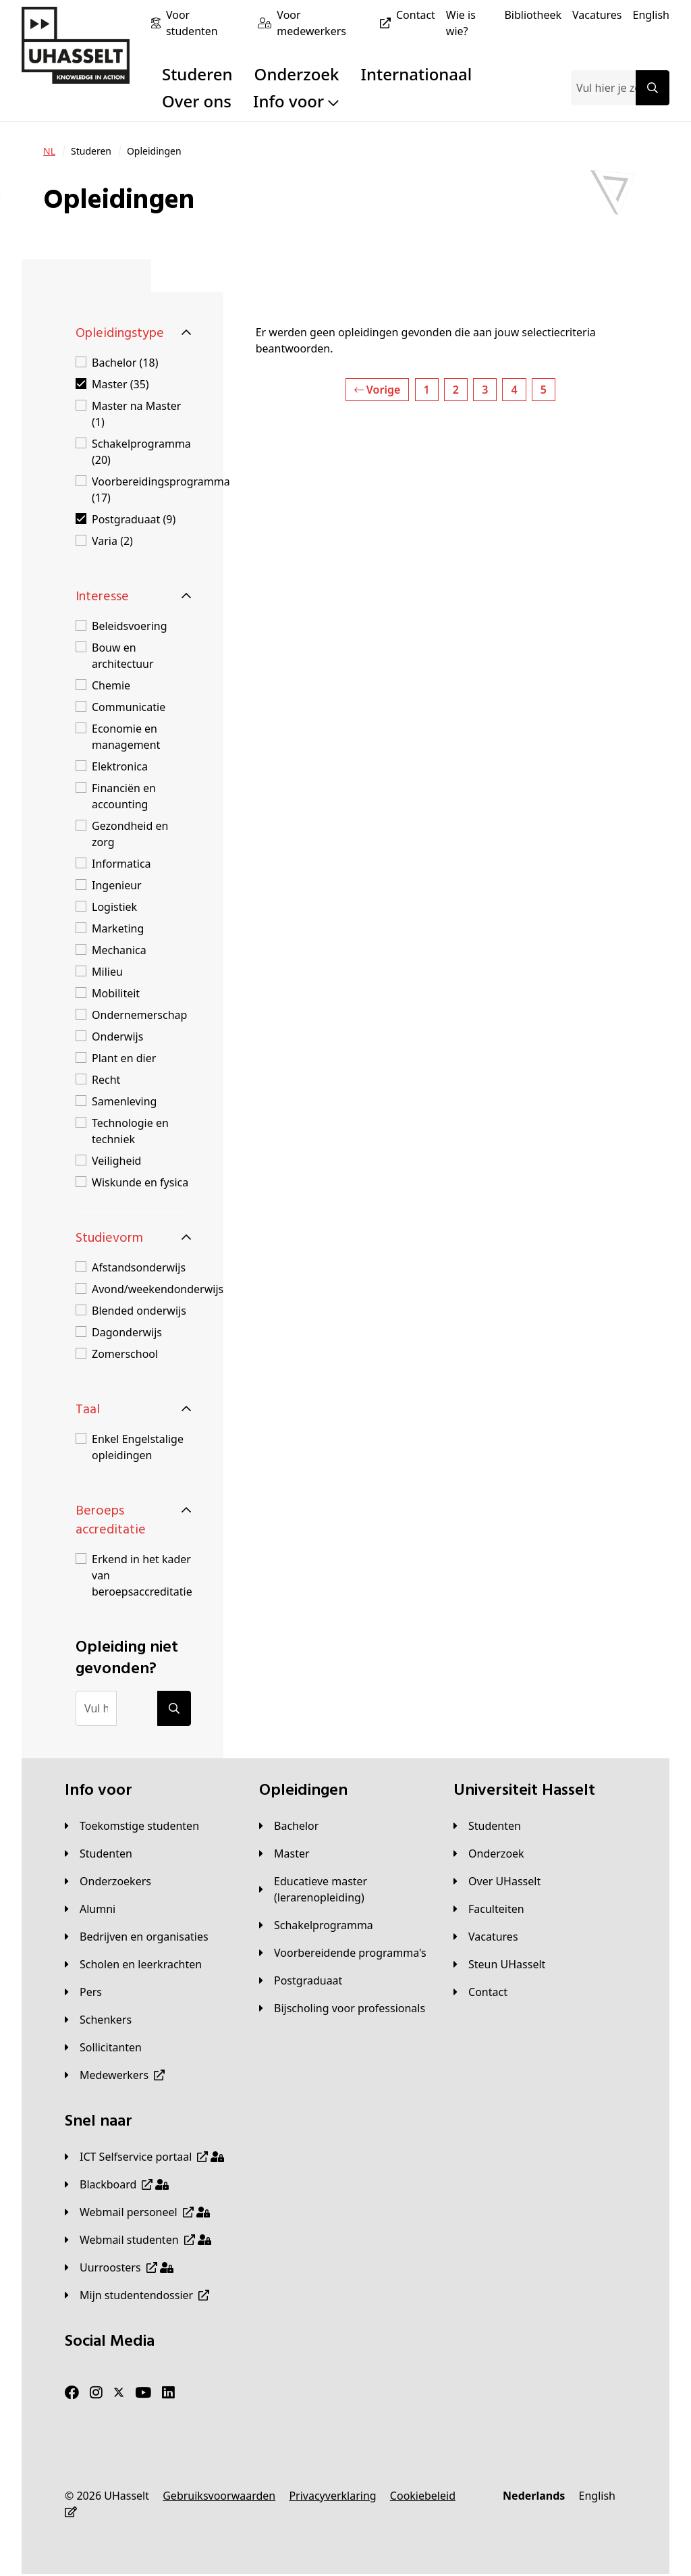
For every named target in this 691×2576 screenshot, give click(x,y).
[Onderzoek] (488, 1853)
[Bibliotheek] (532, 15)
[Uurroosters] (119, 2267)
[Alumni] (90, 1909)
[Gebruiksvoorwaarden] (219, 2496)
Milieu (107, 971)
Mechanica (119, 950)
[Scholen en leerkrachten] (133, 1964)
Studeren (197, 74)
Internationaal (416, 74)
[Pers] (83, 1992)
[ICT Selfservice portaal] (144, 2157)
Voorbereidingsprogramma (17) (161, 489)
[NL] (49, 151)
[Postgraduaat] (300, 1980)
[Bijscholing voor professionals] (342, 2008)
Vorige (377, 389)
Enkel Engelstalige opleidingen (138, 1447)
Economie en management (126, 736)
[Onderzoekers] (108, 1881)
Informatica (121, 863)
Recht (106, 1079)
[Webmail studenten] (138, 2240)
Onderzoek (296, 74)
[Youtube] (143, 2393)
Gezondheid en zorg (130, 833)
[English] (651, 15)
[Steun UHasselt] (499, 1964)
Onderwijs (117, 1036)
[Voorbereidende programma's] (342, 1953)
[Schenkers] (98, 2020)
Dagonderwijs (127, 1332)
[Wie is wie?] (470, 23)
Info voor (296, 101)
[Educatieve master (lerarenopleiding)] (345, 1889)
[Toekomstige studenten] (132, 1826)
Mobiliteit (116, 993)
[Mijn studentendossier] (137, 2295)
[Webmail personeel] (137, 2212)
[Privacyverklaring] (332, 2496)
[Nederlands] (534, 2496)
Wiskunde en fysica (140, 1182)
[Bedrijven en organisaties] (137, 1936)
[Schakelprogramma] (316, 1925)
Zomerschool (125, 1353)
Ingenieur (117, 885)
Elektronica (120, 766)
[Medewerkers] (115, 2075)
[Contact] (415, 15)
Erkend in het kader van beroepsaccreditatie (142, 1575)
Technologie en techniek (130, 1131)
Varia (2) (112, 540)
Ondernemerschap (139, 1014)
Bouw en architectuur (123, 655)
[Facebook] (72, 2393)
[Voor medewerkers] (336, 23)
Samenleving (124, 1101)
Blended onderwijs (139, 1310)
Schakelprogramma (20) (141, 451)
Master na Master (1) (136, 413)
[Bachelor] (289, 1826)
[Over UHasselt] (497, 1881)
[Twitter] (118, 2393)
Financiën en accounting (124, 796)
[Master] (284, 1853)
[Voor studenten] (206, 23)
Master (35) (120, 384)
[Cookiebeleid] (422, 2496)
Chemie (111, 685)
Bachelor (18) (125, 362)
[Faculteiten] (488, 1909)
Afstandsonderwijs (139, 1267)
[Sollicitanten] (103, 2047)
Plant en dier (124, 1058)
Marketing (118, 928)
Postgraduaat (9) (133, 519)
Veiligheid (116, 1160)
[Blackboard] (117, 2184)
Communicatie (128, 707)
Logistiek (114, 906)
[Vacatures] (597, 15)
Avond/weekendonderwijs (157, 1289)
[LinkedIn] (168, 2393)
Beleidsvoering (129, 626)
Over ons (196, 101)
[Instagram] (96, 2393)
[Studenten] (98, 1853)
